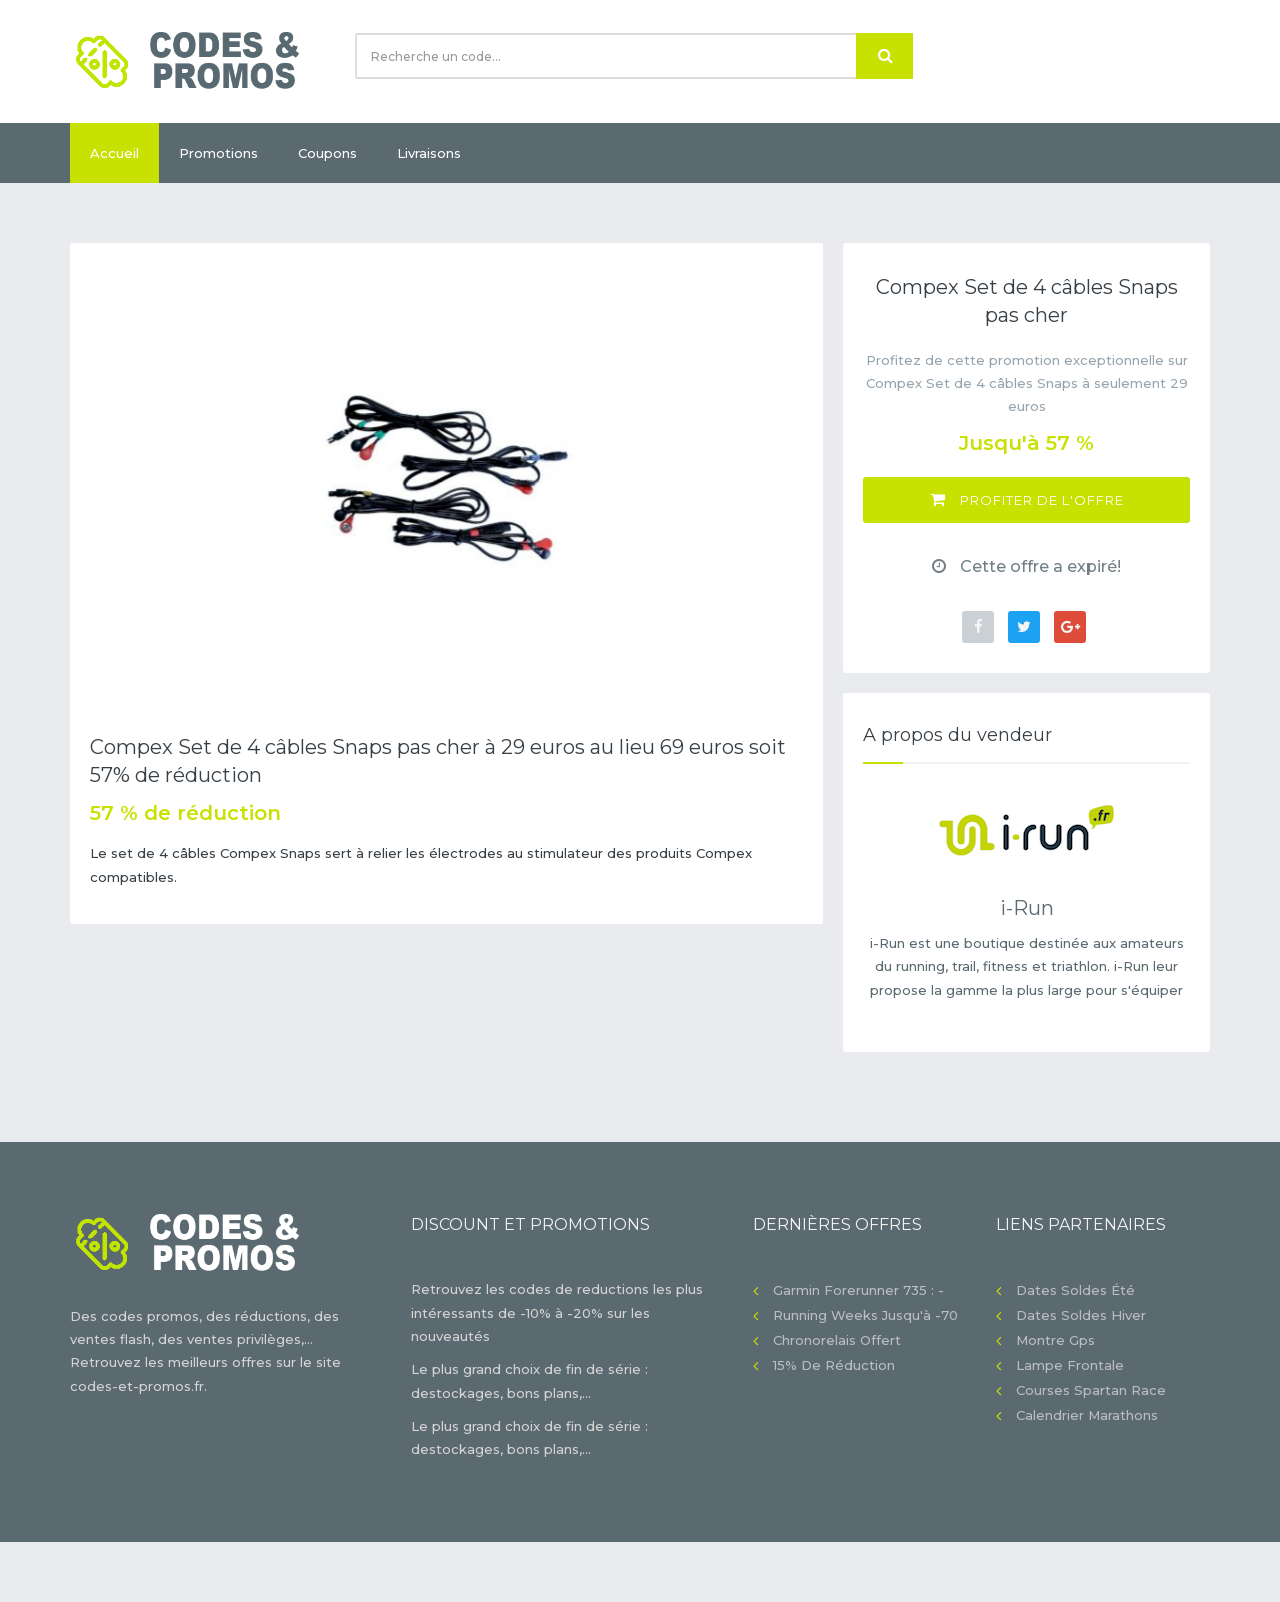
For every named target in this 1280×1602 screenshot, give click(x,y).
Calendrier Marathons (1087, 1415)
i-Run (1027, 908)
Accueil (114, 153)
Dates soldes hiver (1081, 1315)
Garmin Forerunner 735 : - (858, 1290)
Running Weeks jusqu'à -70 (865, 1315)
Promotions (218, 153)
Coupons (327, 153)
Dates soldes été (1075, 1290)
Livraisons (429, 153)
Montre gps (1055, 1340)
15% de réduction (834, 1365)
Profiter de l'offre (1027, 499)
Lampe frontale (1070, 1365)
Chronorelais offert (837, 1340)
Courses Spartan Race (1091, 1390)
